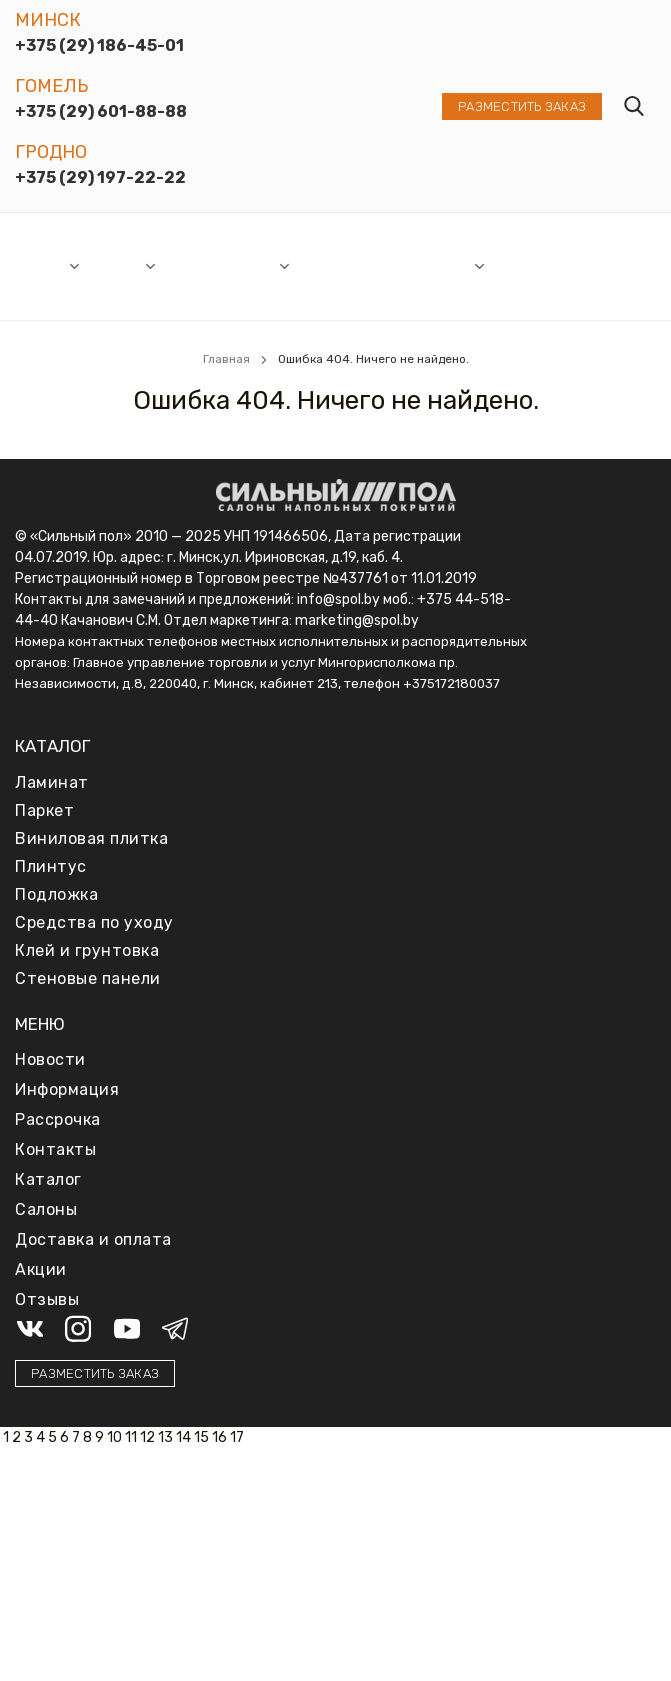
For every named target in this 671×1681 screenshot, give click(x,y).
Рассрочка (335, 265)
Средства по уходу (94, 922)
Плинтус (51, 866)
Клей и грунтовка (87, 950)
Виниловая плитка (91, 838)
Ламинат (52, 782)
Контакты (55, 1149)
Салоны (41, 265)
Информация (427, 265)
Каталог (116, 265)
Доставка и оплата (527, 266)
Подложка (56, 894)
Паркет (44, 810)
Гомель (51, 86)
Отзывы (596, 265)
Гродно (51, 152)
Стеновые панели (88, 978)
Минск (48, 20)
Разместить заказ (522, 106)
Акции (255, 265)
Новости (194, 265)
